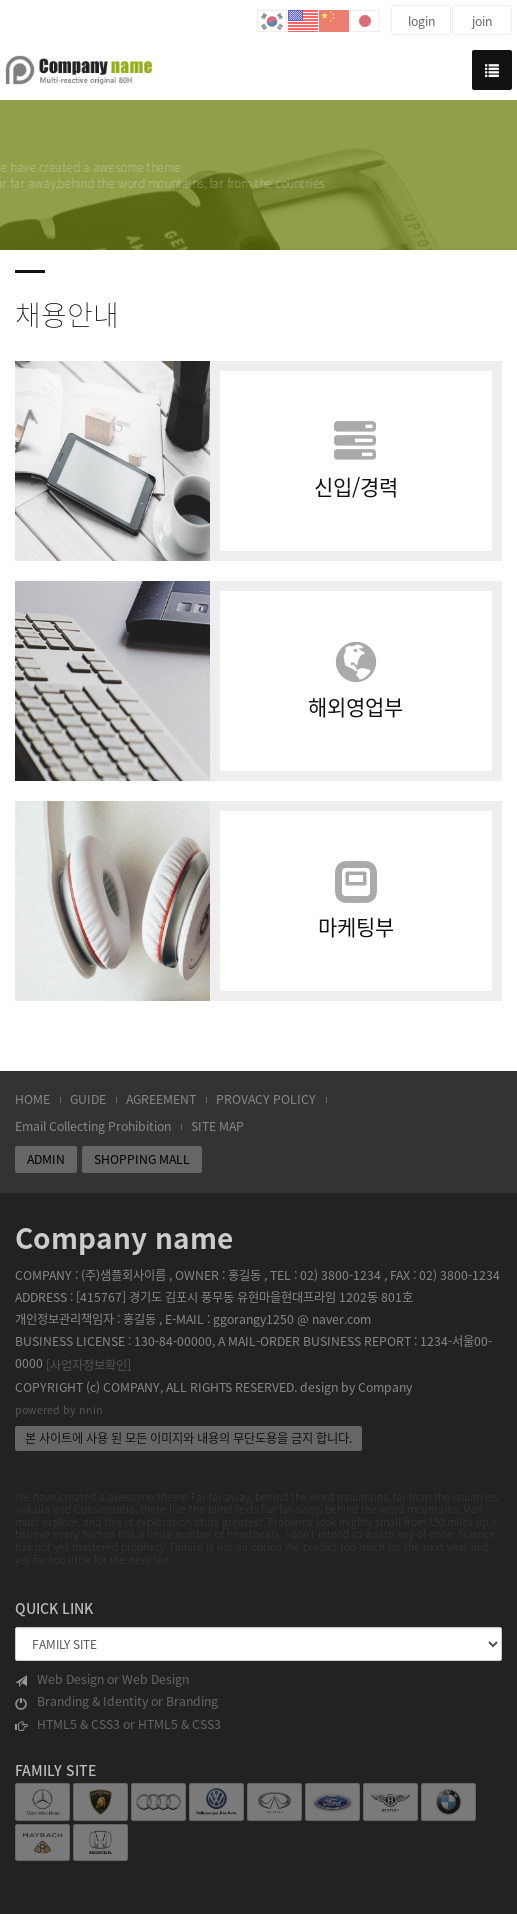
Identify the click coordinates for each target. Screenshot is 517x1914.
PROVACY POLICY (266, 1099)
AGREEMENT (161, 1099)
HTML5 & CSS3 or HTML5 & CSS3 (118, 1724)
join (482, 21)
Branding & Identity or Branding (116, 1701)
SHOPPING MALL (142, 1159)
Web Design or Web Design (102, 1679)
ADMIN (46, 1159)
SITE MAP (217, 1126)
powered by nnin (59, 1409)
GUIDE (88, 1099)
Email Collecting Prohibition (93, 1126)
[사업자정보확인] (88, 1365)
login (421, 21)
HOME (32, 1099)
